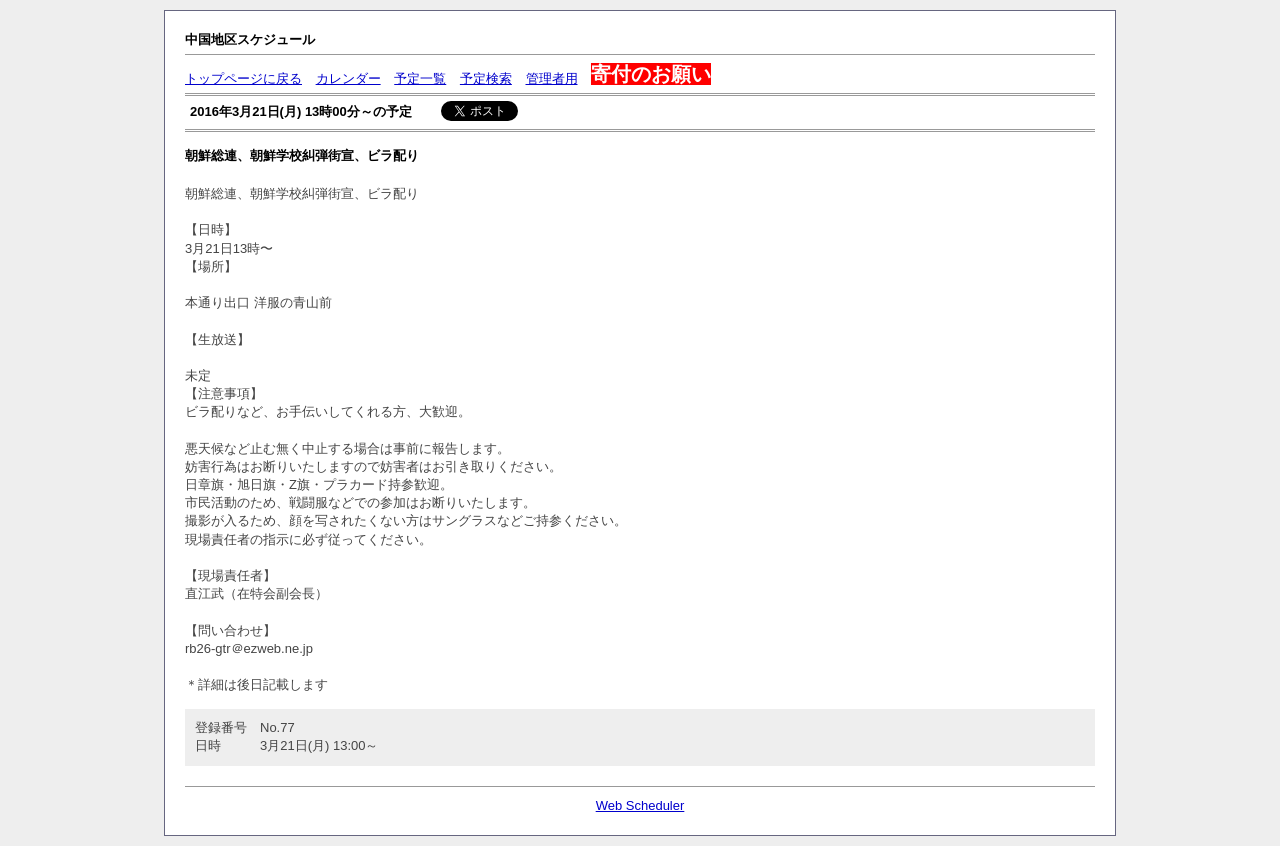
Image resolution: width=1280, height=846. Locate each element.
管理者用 (552, 78)
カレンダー (348, 78)
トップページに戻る (243, 78)
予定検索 (486, 78)
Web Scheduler (640, 805)
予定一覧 (420, 78)
